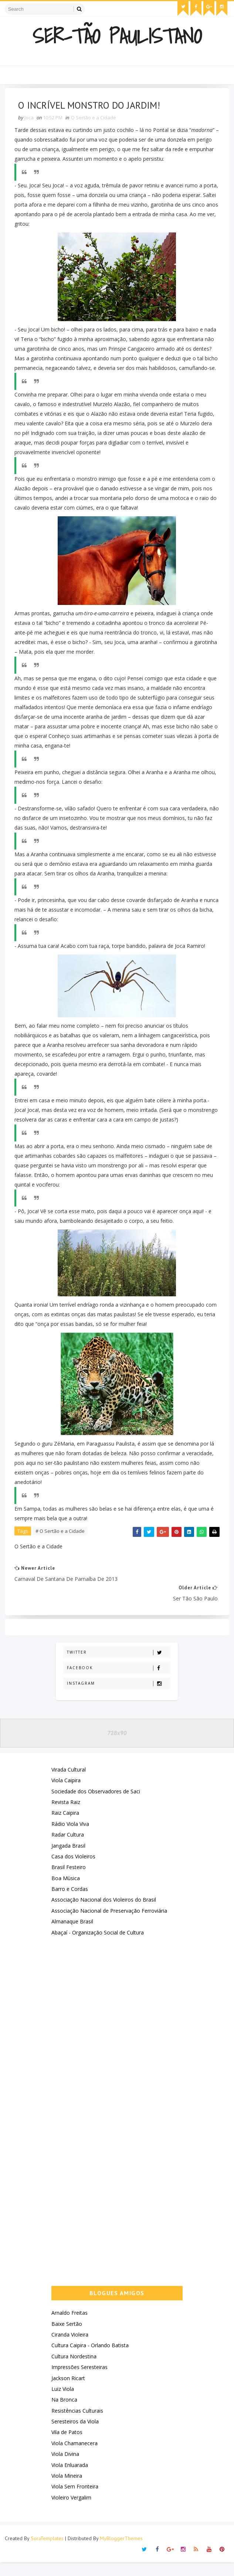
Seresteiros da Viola (75, 2435)
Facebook (118, 1682)
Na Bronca (64, 2413)
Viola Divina (65, 2467)
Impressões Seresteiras (79, 2381)
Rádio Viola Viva (70, 1837)
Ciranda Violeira (69, 2348)
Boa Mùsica (65, 1891)
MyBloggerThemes (121, 2552)
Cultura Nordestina (73, 2369)
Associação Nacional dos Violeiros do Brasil (103, 1913)
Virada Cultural (68, 1783)
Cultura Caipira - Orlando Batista (90, 2359)
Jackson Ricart (68, 2391)
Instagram (118, 1697)
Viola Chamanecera (74, 2456)
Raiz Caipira (65, 1826)
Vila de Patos (66, 2446)
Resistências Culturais (77, 2424)
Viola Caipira (66, 1794)
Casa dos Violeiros (73, 1870)
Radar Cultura (67, 1848)
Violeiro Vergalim (71, 2511)
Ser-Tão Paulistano (117, 35)
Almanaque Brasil (72, 1935)
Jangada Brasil (68, 1859)
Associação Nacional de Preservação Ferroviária (109, 1924)
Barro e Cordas (69, 1902)
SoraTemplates (47, 2552)
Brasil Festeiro (68, 1881)
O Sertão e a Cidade (95, 119)
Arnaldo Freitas (69, 2326)
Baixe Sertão (66, 2337)
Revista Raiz (65, 1816)
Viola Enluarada (69, 2478)
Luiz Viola (62, 2402)
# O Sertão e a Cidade (61, 1542)
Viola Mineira (66, 2489)
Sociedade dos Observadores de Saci (95, 1804)
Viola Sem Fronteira (74, 2500)
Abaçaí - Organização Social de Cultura (97, 1946)
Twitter (118, 1666)
